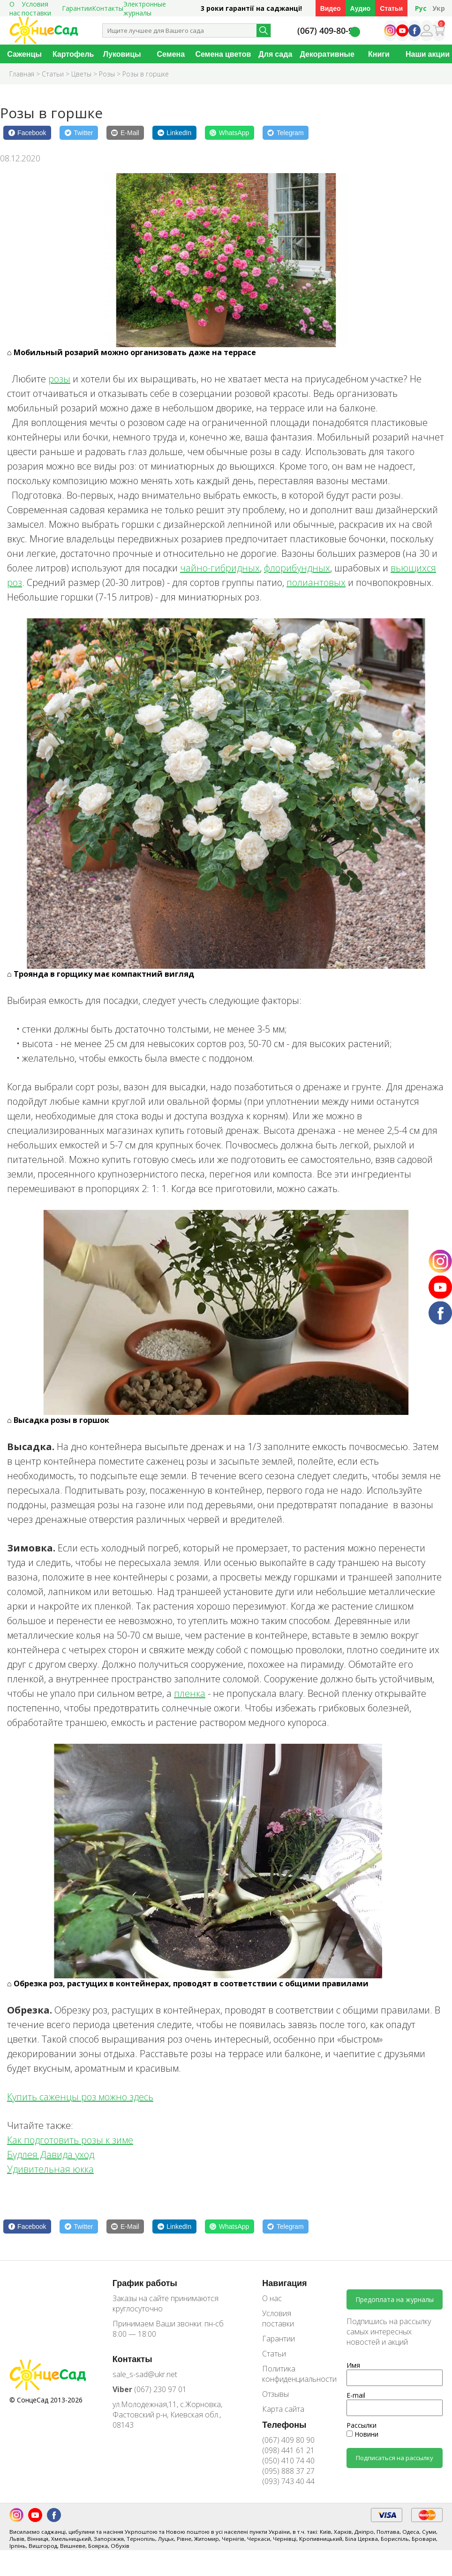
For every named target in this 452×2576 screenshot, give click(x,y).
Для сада (275, 54)
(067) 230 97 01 (150, 2389)
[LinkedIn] (174, 133)
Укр (438, 8)
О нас (272, 2298)
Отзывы (275, 2394)
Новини (362, 2434)
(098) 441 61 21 (288, 2450)
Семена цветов (223, 54)
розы (59, 378)
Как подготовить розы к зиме (70, 2140)
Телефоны (284, 2424)
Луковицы (122, 54)
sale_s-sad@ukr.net (145, 2374)
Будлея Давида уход (50, 2154)
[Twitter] (79, 133)
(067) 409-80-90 (327, 30)
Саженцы (24, 54)
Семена (171, 54)
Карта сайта (283, 2409)
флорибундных (297, 568)
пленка (189, 1693)
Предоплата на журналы (394, 2299)
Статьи (391, 8)
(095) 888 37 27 (288, 2471)
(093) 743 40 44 (288, 2481)
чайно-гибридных (220, 568)
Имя (353, 2365)
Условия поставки (278, 2318)
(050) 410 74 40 (288, 2460)
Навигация (284, 2282)
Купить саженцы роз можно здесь (80, 2096)
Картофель (73, 54)
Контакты (107, 8)
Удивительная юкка (50, 2169)
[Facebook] (27, 133)
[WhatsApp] (229, 133)
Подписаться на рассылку (394, 2458)
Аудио (360, 8)
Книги (379, 54)
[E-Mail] (125, 133)
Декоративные (327, 54)
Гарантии (77, 8)
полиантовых (316, 582)
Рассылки (362, 2425)
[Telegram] (286, 133)
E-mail (356, 2395)
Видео (330, 8)
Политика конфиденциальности (292, 2373)
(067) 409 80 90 (288, 2440)
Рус (421, 8)
